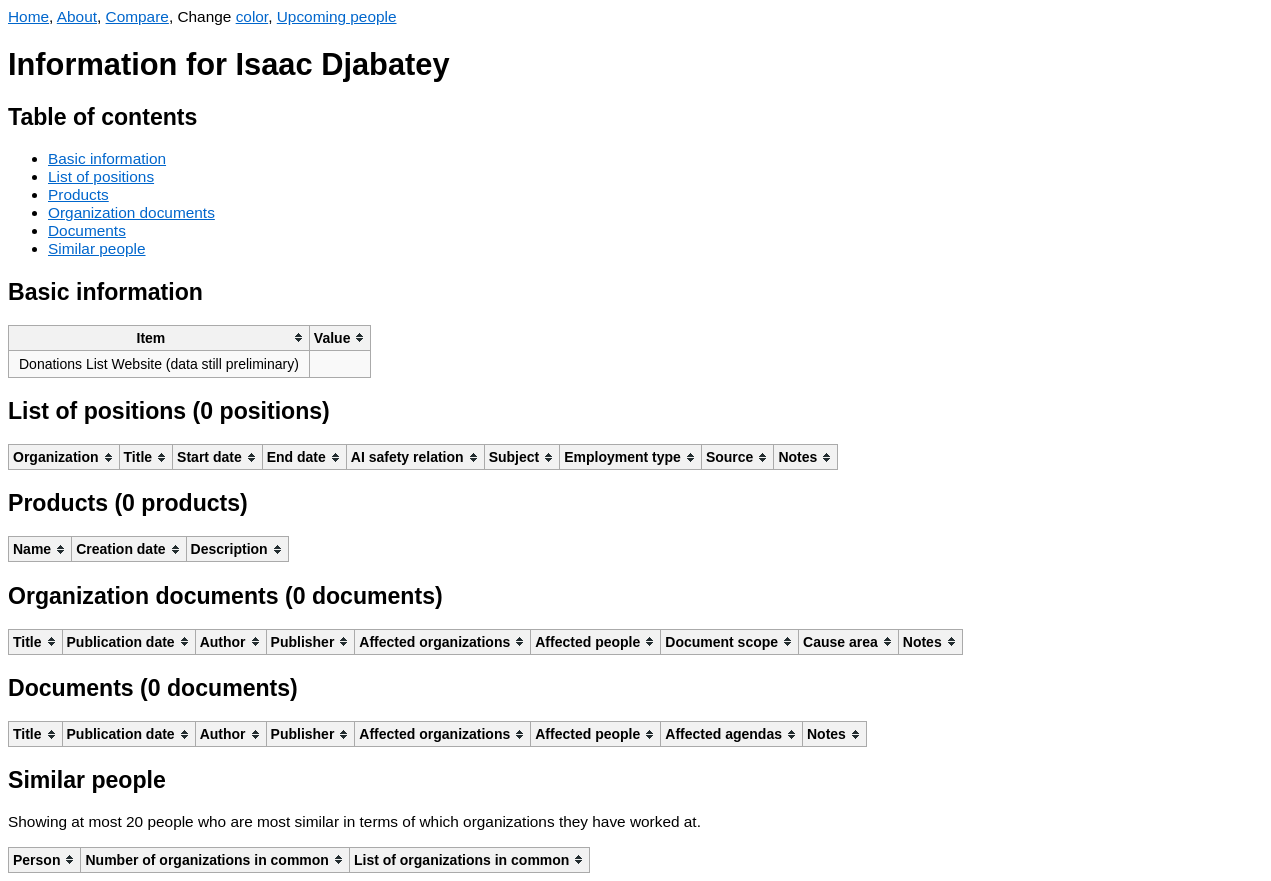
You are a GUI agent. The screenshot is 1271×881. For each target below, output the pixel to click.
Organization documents (131, 212)
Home (28, 16)
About (77, 16)
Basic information (107, 158)
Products (78, 194)
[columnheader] (159, 337)
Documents (87, 230)
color (252, 16)
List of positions (101, 176)
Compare (137, 16)
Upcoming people (337, 16)
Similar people (97, 248)
